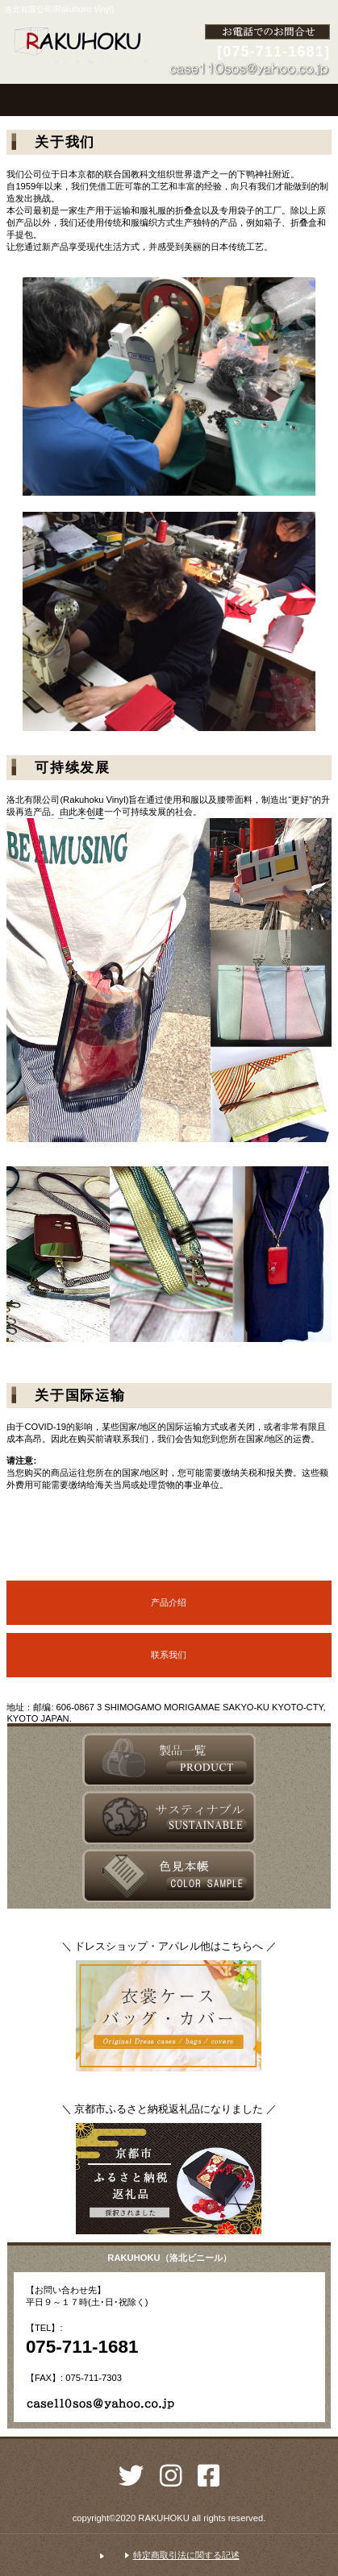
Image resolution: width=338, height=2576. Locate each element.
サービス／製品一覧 (169, 1759)
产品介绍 (168, 1602)
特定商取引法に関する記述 (186, 2555)
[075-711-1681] (273, 52)
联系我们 (168, 1655)
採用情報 (169, 1817)
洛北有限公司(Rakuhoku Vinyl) (81, 47)
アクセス (169, 1875)
